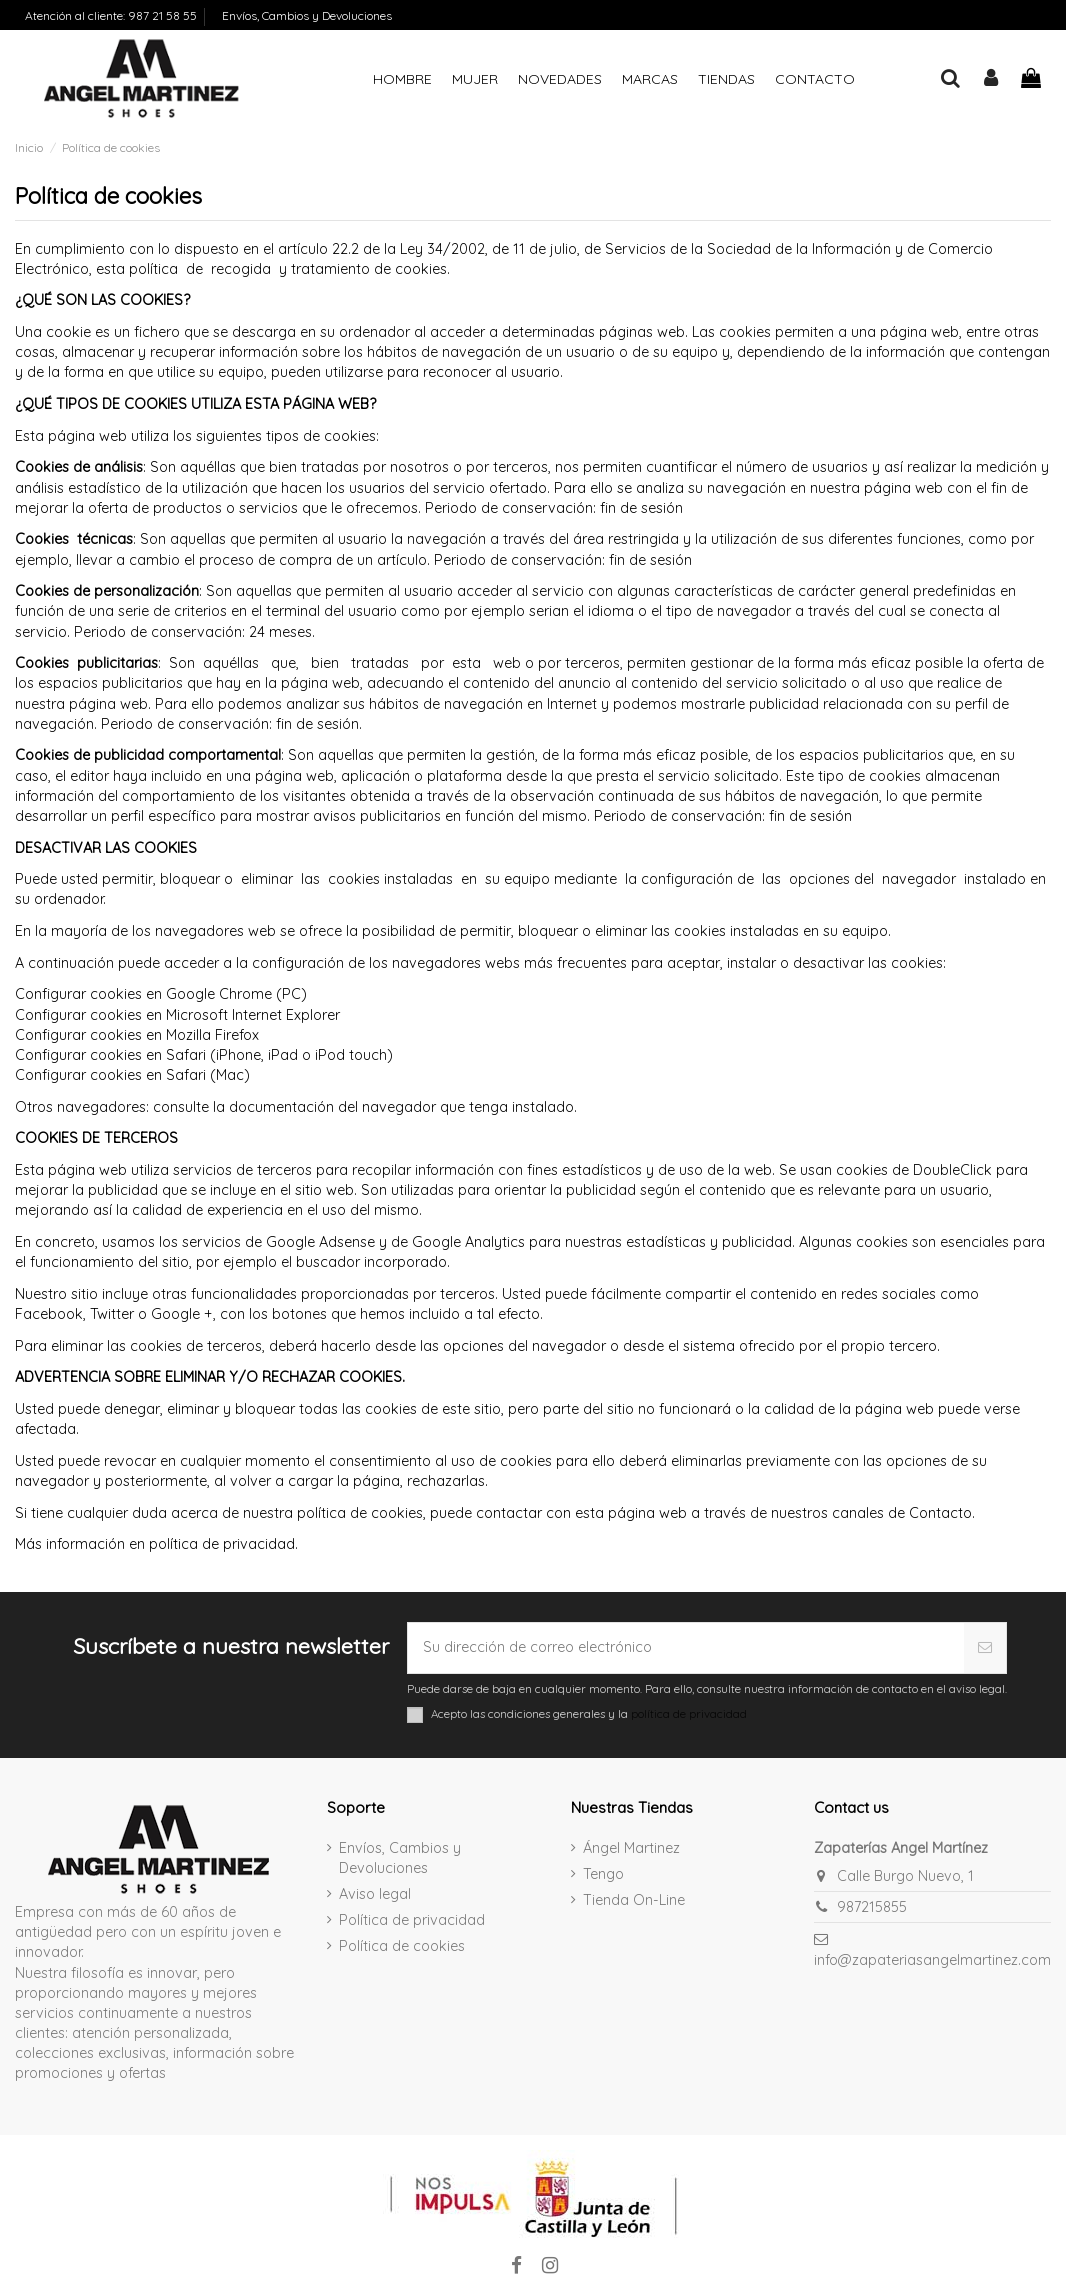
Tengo (603, 1874)
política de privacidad (222, 1544)
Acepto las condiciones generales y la (589, 1714)
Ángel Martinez (631, 1848)
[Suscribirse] (985, 1648)
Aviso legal (375, 1894)
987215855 (872, 1907)
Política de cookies (402, 1946)
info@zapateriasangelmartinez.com (932, 1960)
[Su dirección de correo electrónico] (685, 1648)
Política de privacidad (412, 1920)
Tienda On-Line (634, 1900)
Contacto (940, 1513)
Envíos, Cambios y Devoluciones (307, 15)
